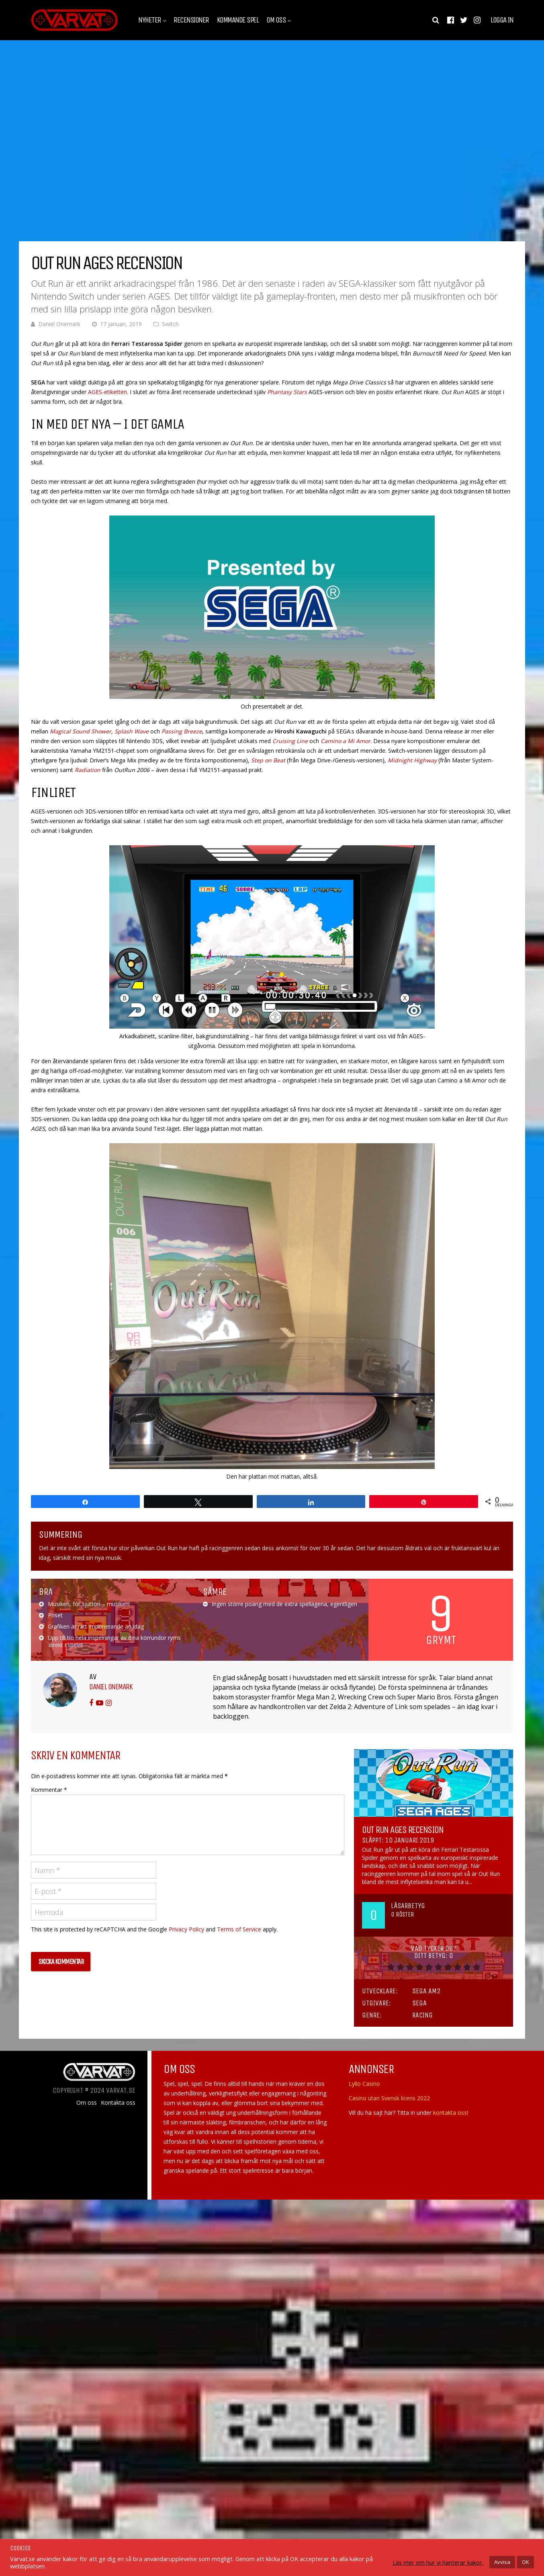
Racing (422, 2015)
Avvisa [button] (502, 2562)
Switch (170, 324)
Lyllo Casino (364, 2083)
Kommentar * (49, 1789)
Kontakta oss (118, 2103)
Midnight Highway (412, 760)
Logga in (502, 20)
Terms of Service (239, 1929)
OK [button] (525, 2562)
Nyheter (149, 20)
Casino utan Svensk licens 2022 (389, 2098)
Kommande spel (238, 20)
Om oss (276, 20)
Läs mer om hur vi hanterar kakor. (438, 2562)
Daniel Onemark (59, 324)
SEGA (419, 2003)
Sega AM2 (426, 1990)
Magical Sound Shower (80, 731)
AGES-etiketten (107, 392)
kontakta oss (450, 2112)
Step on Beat (268, 760)
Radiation (87, 770)
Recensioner (191, 20)
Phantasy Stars (287, 392)
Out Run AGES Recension (402, 1829)
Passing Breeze (182, 731)
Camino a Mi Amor (345, 741)
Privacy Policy (186, 1929)
